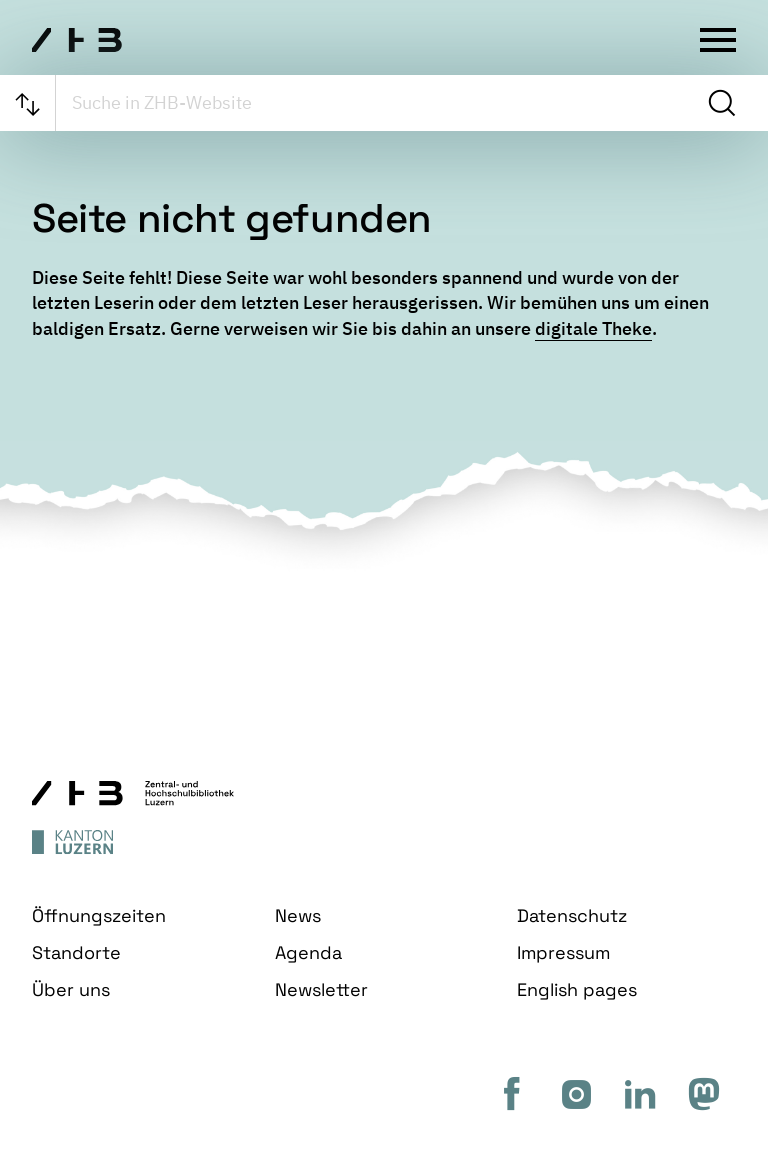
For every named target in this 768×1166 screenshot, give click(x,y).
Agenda (308, 952)
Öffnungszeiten (99, 915)
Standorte (76, 952)
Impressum (563, 952)
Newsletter (321, 989)
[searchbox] (379, 103)
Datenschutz (572, 915)
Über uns (71, 989)
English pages (577, 989)
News (298, 915)
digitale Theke (593, 328)
